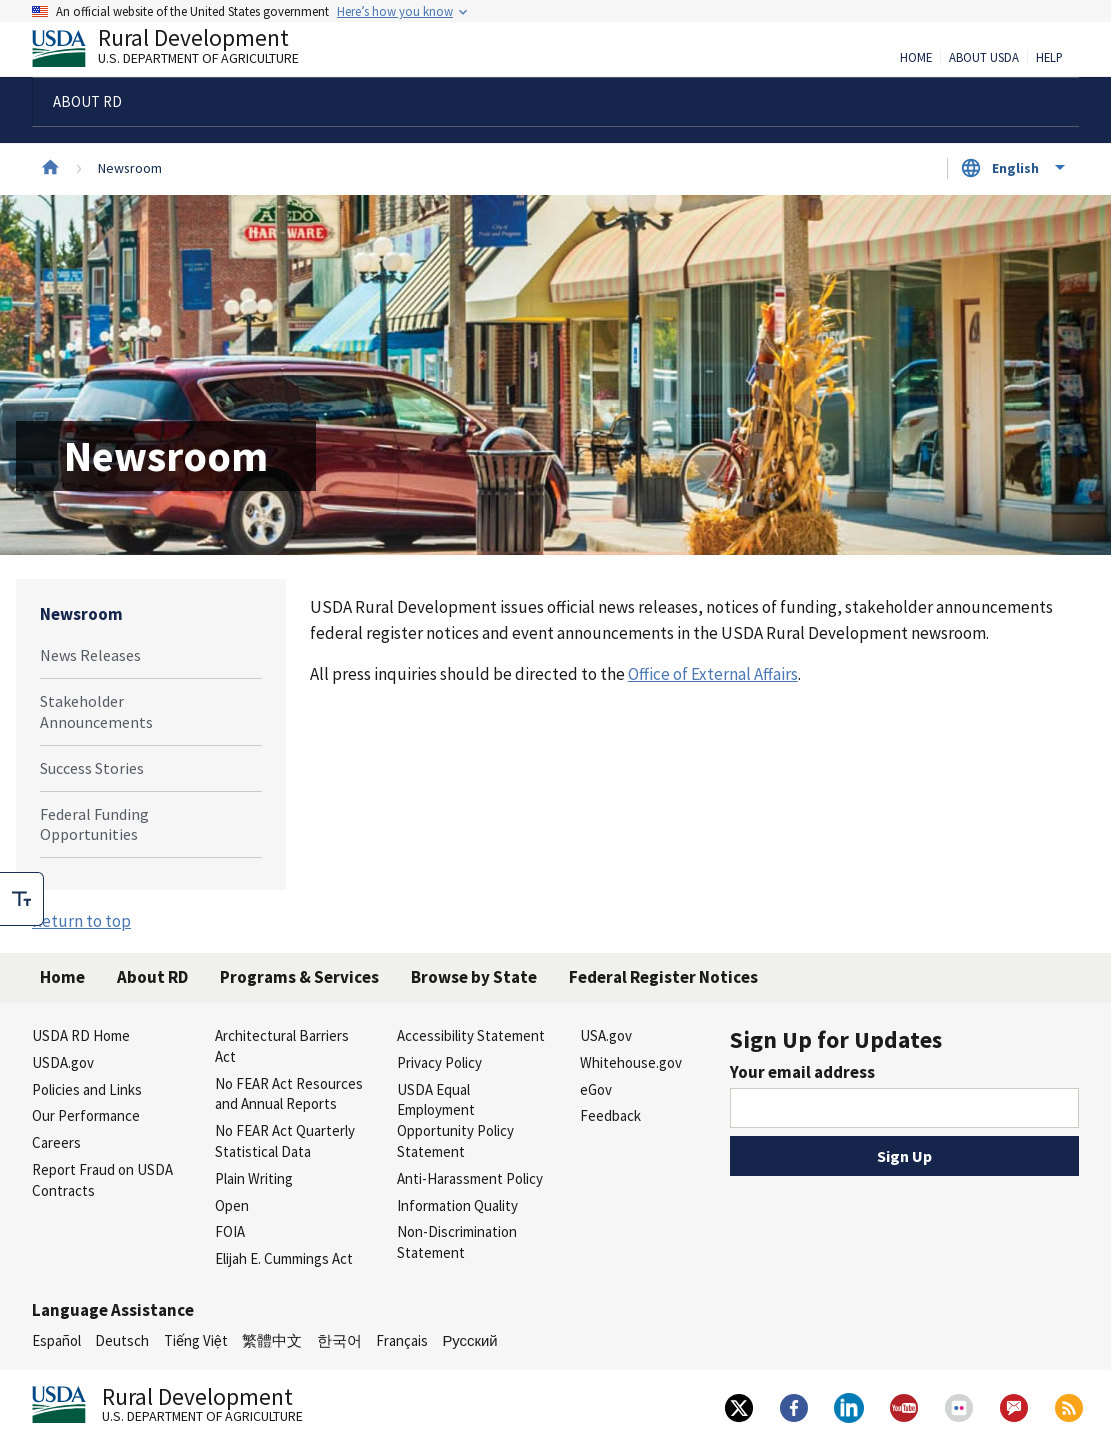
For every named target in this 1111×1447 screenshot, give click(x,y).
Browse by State (474, 977)
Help (1049, 58)
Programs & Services (299, 977)
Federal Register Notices (663, 977)
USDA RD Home (81, 1035)
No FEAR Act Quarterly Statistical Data (285, 1141)
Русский (469, 1340)
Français (402, 1340)
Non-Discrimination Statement (457, 1242)
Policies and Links (87, 1089)
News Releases (90, 655)
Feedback (610, 1115)
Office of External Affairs (713, 674)
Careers (56, 1142)
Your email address (802, 1072)
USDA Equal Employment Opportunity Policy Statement (455, 1120)
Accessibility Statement (471, 1035)
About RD (152, 977)
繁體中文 (272, 1340)
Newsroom (81, 614)
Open (232, 1205)
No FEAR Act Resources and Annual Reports (289, 1094)
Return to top (81, 921)
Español (56, 1340)
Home (916, 58)
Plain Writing (254, 1178)
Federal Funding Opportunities (94, 824)
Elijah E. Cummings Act (284, 1258)
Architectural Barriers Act (282, 1046)
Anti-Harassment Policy (470, 1178)
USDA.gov (63, 1062)
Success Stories (92, 768)
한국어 (339, 1340)
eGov (596, 1089)
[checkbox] (22, 899)
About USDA (984, 58)
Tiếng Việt (196, 1340)
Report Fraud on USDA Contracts (102, 1180)
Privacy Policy (439, 1062)
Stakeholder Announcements (96, 711)
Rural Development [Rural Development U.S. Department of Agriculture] (182, 51)
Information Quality (457, 1205)
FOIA (230, 1231)
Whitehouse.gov (631, 1062)
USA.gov (606, 1035)
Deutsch (122, 1340)
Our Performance (86, 1115)
